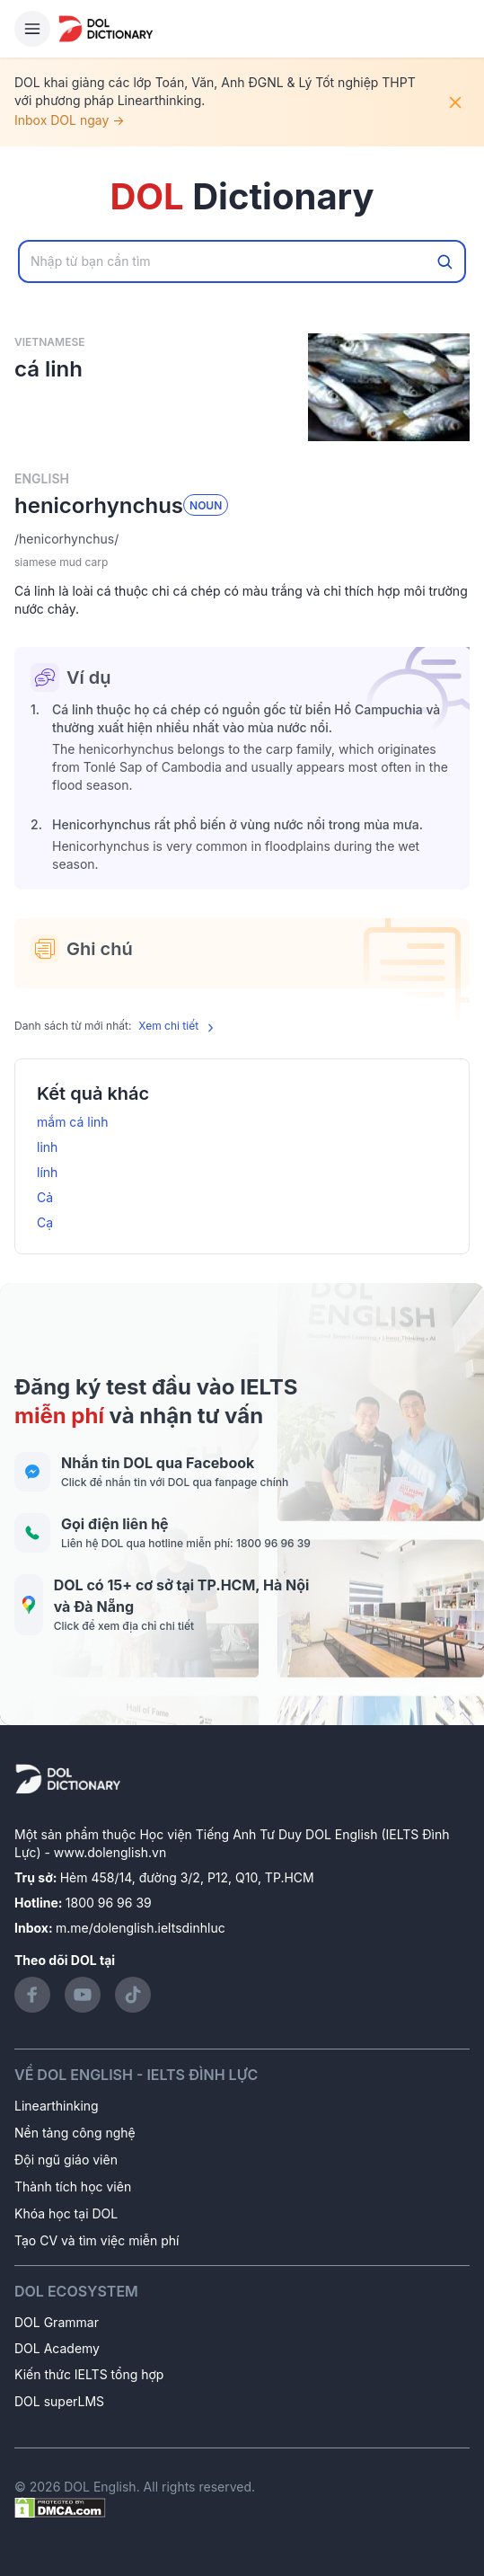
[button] (242, 539)
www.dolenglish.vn (110, 1852)
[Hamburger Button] (32, 29)
